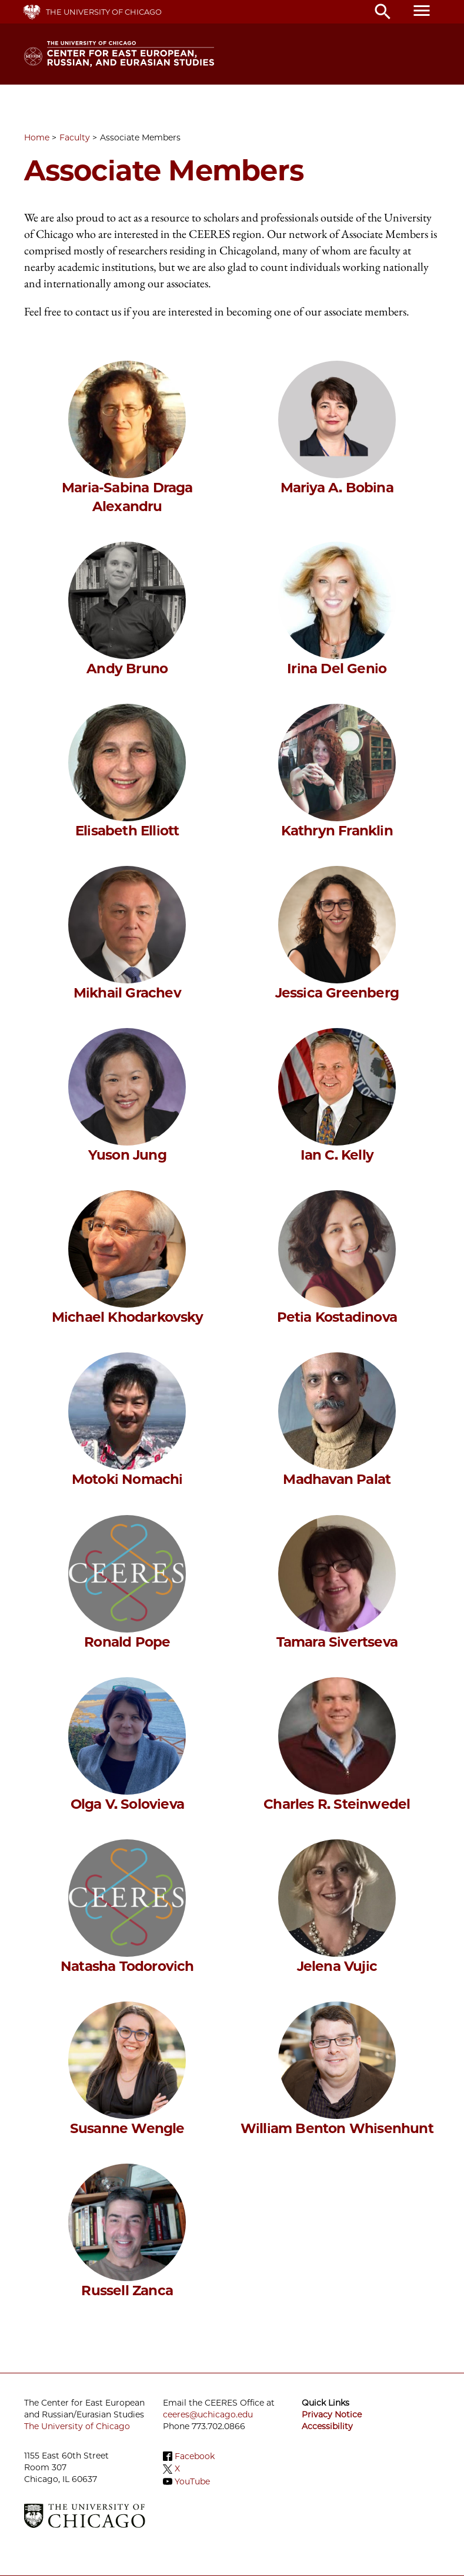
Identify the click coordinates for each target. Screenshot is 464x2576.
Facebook (195, 2456)
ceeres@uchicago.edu (208, 2414)
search (382, 11)
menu (421, 10)
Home (36, 137)
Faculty (74, 137)
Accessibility (327, 2426)
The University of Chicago (104, 11)
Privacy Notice (332, 2414)
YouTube (192, 2481)
